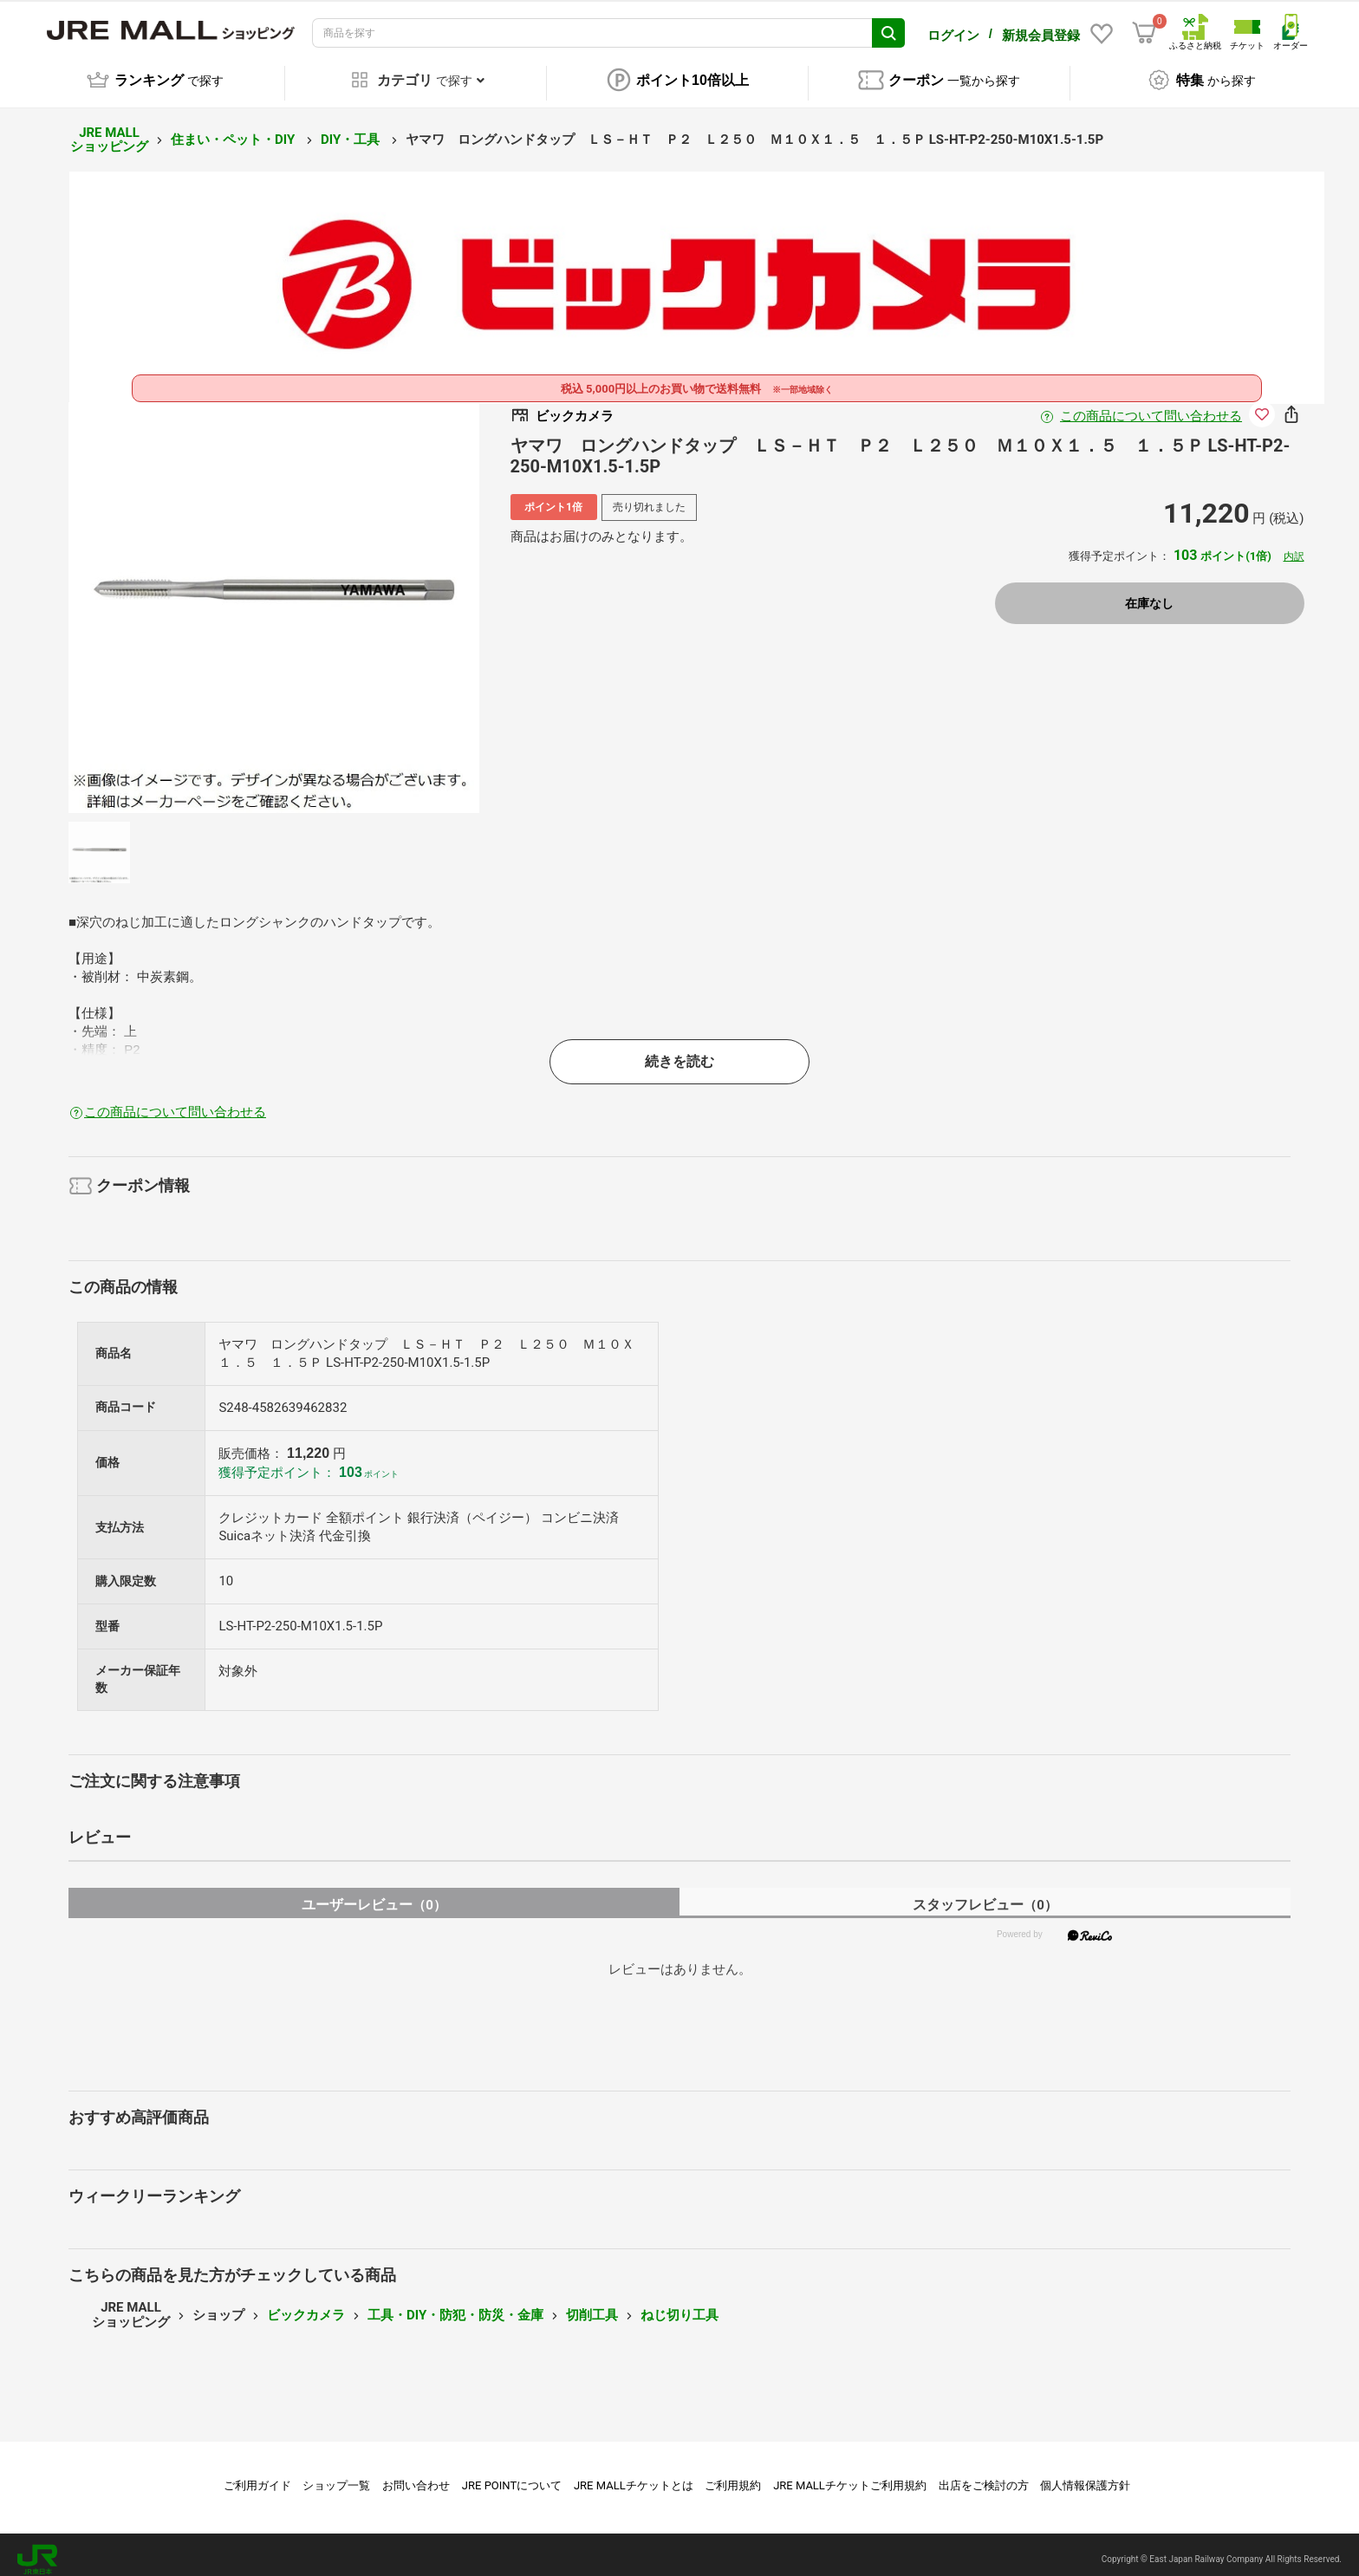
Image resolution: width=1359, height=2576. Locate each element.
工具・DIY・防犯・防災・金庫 (455, 2305)
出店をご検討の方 (984, 2475)
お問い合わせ (416, 2475)
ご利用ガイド (257, 2475)
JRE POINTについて (512, 2475)
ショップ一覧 (336, 2475)
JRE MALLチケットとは (633, 2475)
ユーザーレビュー (374, 1895)
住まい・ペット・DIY (234, 130)
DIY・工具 (352, 130)
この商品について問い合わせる (1151, 406)
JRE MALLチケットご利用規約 (850, 2475)
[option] (273, 598)
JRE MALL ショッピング (109, 130)
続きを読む (679, 1052)
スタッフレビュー (985, 1895)
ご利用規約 (733, 2475)
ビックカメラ (306, 2305)
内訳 (1294, 547)
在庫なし (1149, 595)
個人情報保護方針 (1085, 2475)
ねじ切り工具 (679, 2305)
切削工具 (592, 2305)
